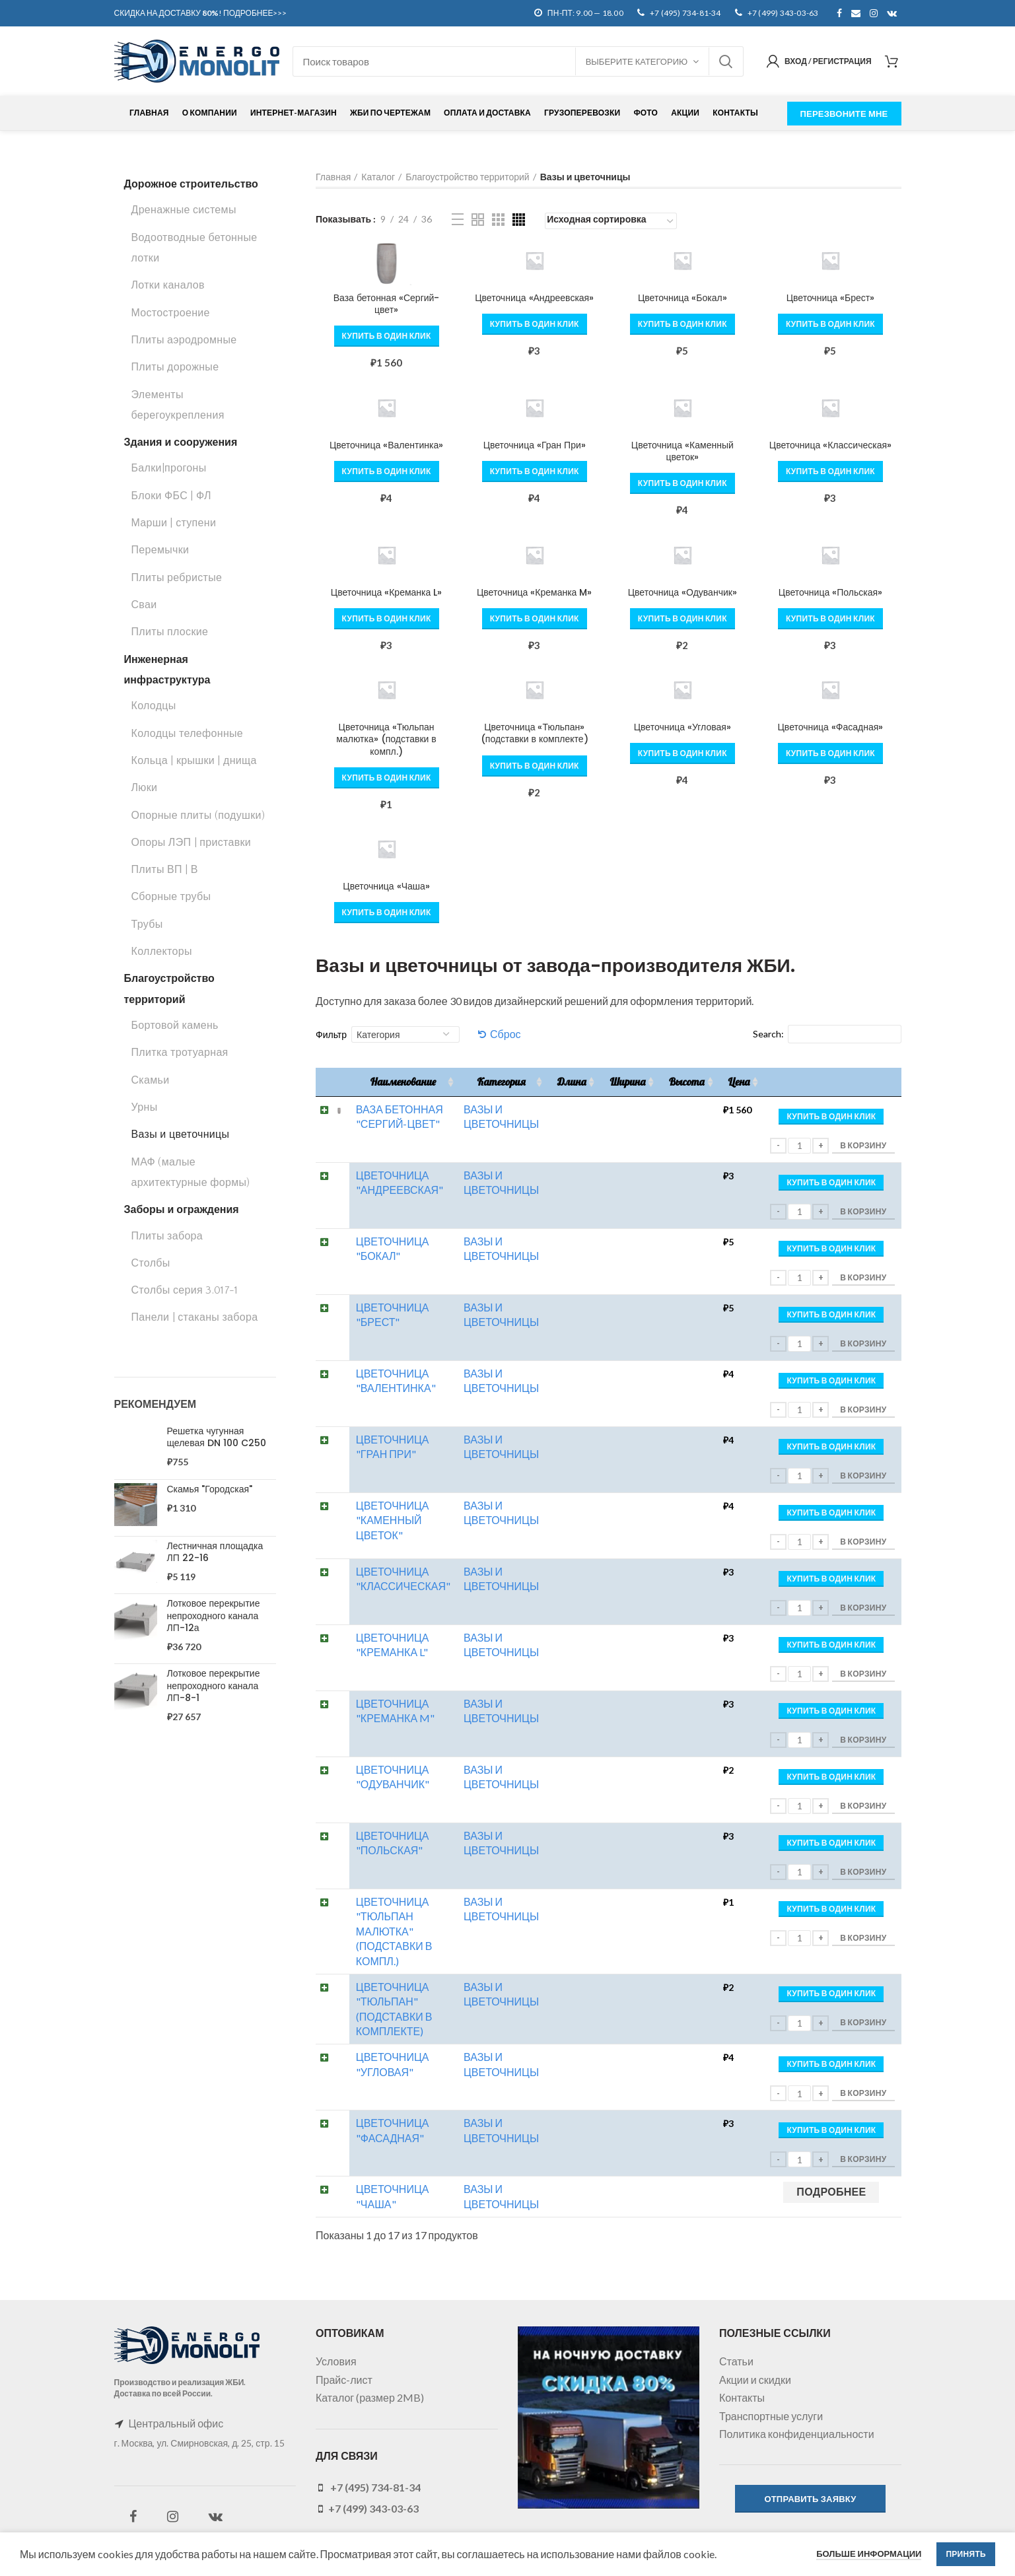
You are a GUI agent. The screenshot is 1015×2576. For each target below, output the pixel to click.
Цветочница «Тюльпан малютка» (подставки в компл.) (386, 739)
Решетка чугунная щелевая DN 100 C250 (216, 1437)
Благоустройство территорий (467, 176)
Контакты (742, 2397)
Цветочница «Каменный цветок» (682, 451)
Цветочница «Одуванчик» (682, 592)
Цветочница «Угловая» (682, 727)
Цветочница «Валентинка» (386, 445)
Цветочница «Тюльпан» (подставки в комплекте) (534, 733)
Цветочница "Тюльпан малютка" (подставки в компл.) (393, 1931)
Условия (336, 2361)
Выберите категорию (636, 61)
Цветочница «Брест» (831, 298)
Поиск (725, 61)
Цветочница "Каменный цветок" (392, 1520)
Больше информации (868, 2553)
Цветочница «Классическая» (830, 445)
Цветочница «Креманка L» (386, 592)
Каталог (378, 176)
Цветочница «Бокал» (682, 298)
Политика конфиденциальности (796, 2433)
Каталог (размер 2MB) (370, 2397)
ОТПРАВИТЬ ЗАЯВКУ (810, 2498)
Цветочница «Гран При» (534, 445)
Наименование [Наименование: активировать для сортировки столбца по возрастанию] (402, 1081)
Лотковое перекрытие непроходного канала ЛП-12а (213, 1615)
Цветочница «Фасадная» (831, 727)
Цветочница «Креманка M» (534, 592)
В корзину (863, 1145)
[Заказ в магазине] (611, 221)
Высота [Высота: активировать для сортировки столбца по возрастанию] (686, 1081)
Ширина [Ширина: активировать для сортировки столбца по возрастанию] (627, 1081)
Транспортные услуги (771, 2416)
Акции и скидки (755, 2379)
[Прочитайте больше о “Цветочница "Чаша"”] (831, 2192)
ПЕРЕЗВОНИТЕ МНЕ (844, 113)
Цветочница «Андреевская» (534, 298)
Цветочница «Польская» (830, 592)
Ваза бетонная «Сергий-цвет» (386, 304)
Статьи (736, 2361)
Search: (827, 1034)
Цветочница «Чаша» (386, 886)
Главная (333, 176)
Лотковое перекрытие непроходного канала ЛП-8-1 (213, 1685)
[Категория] (405, 1034)
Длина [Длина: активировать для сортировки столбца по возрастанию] (571, 1081)
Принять (966, 2554)
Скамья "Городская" (210, 1489)
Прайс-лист (344, 2379)
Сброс (505, 1033)
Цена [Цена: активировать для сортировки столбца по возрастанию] (739, 1081)
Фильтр (331, 1034)
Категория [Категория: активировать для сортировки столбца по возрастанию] (501, 1081)
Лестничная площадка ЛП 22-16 (215, 1552)
